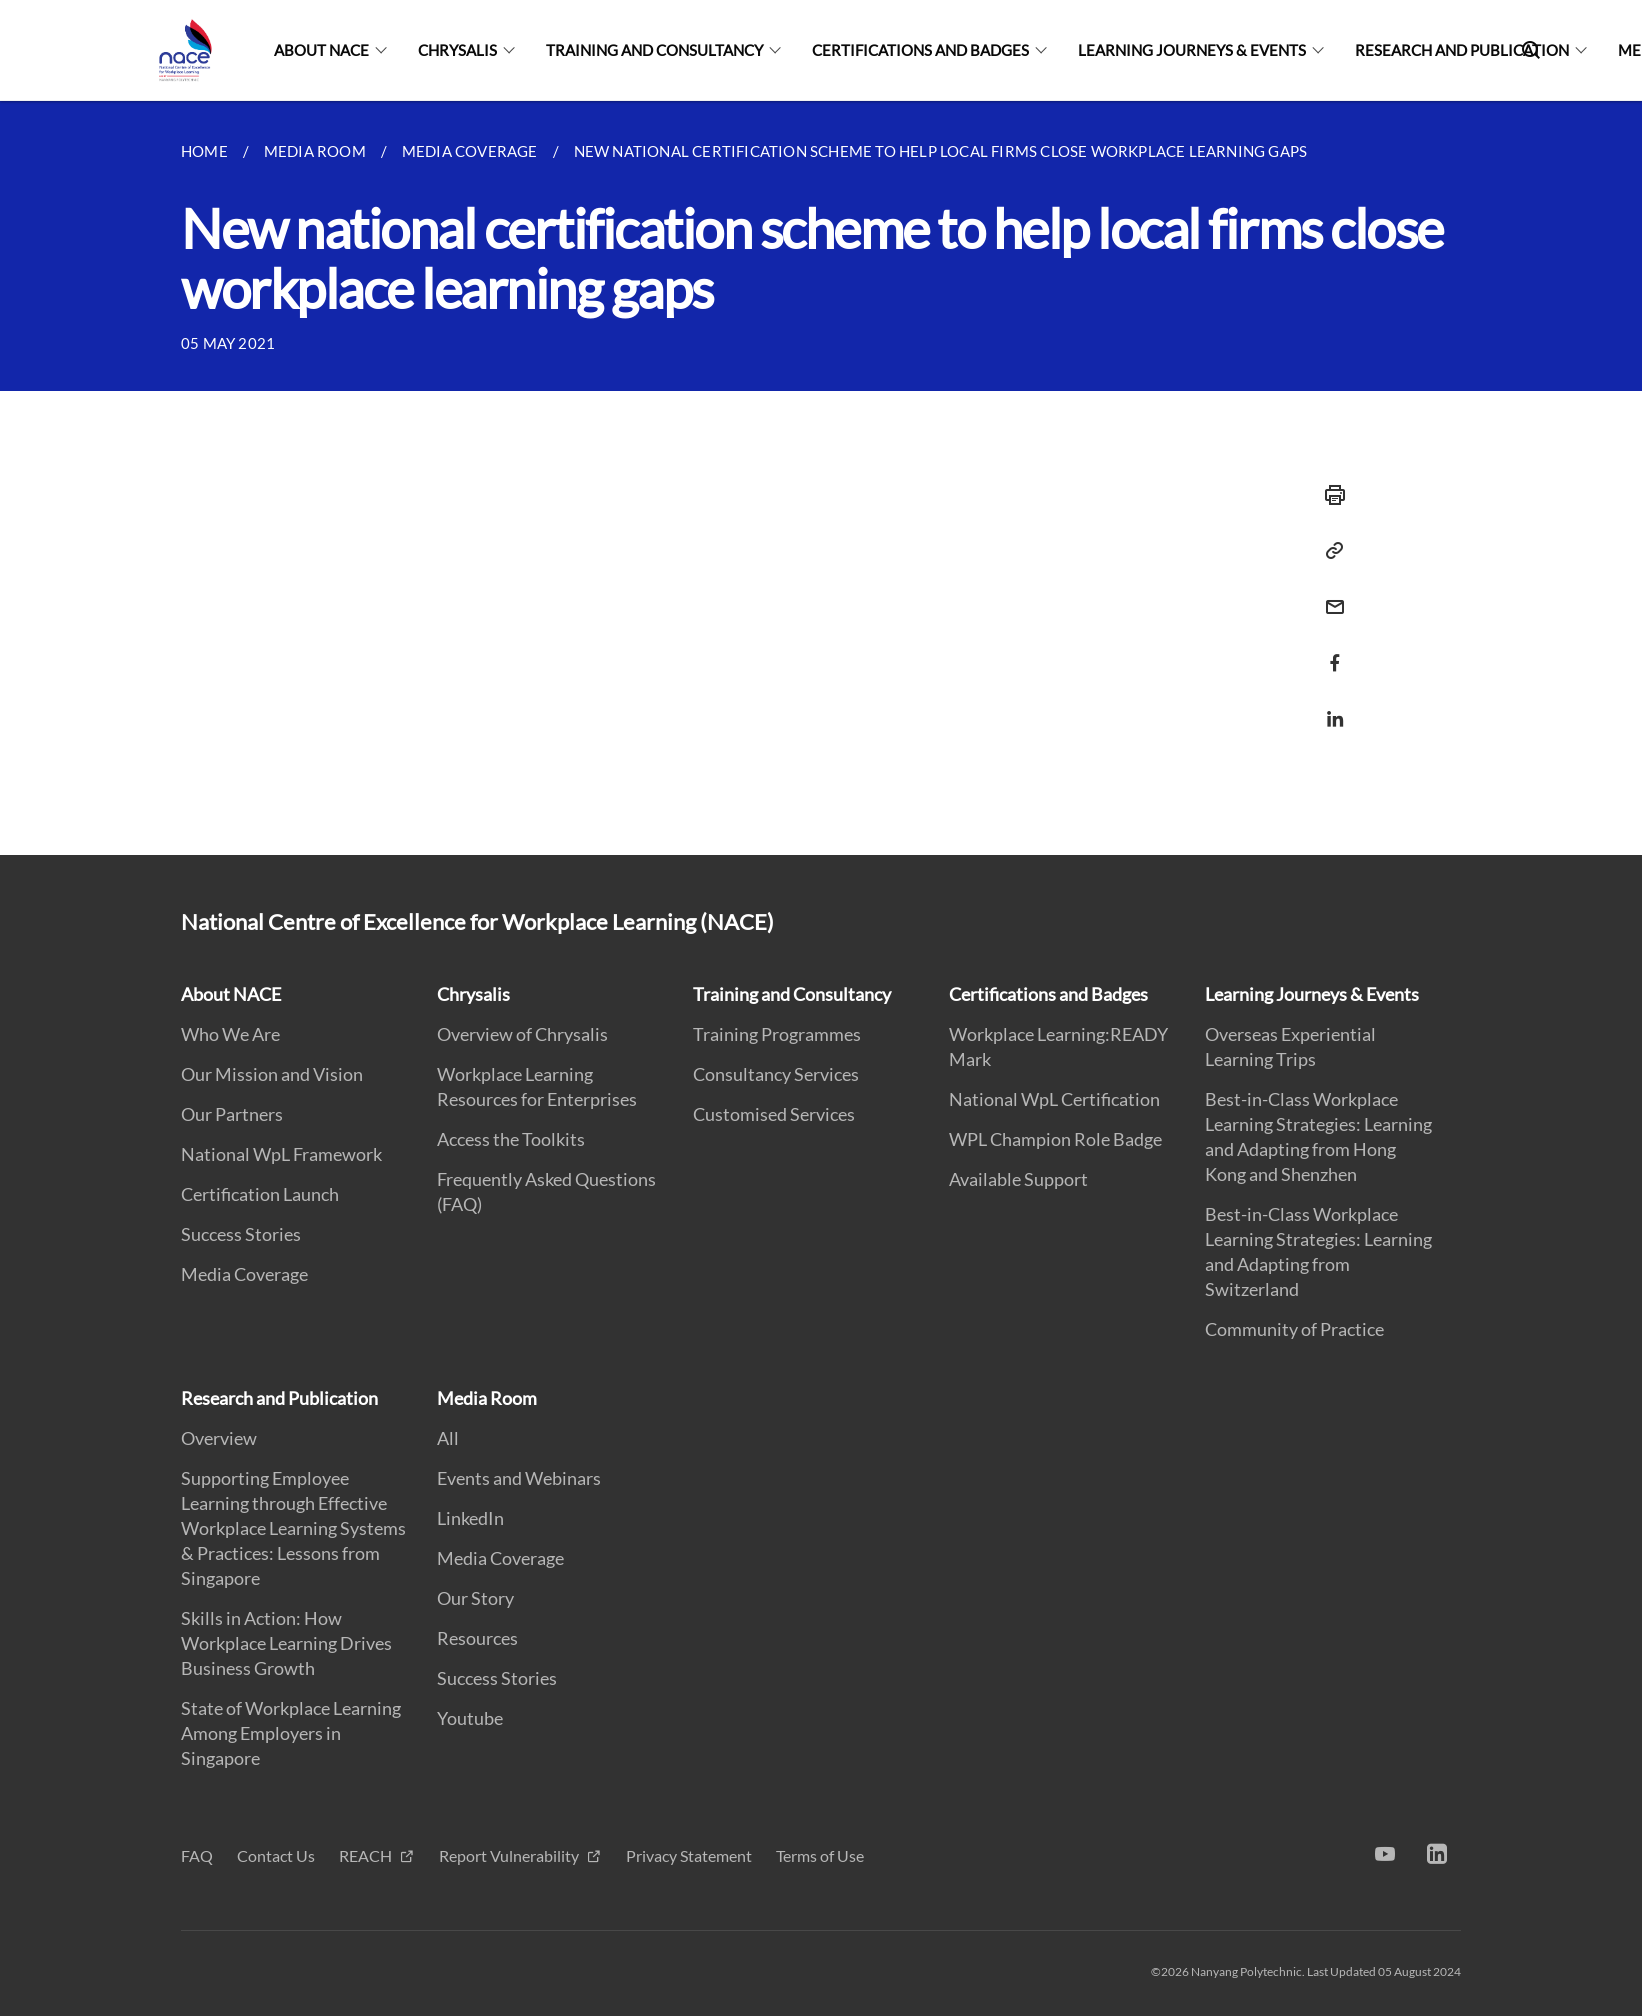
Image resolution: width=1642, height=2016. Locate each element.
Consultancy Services (776, 1074)
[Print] (1329, 495)
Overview (219, 1438)
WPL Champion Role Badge (1055, 1139)
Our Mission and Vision (272, 1074)
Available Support (1018, 1179)
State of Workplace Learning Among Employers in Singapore (291, 1733)
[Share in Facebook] (1329, 650)
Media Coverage (244, 1274)
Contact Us (276, 1855)
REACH (367, 1855)
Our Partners (232, 1114)
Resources (477, 1638)
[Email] (1329, 594)
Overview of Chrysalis (522, 1034)
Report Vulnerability (510, 1855)
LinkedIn (470, 1518)
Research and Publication (1462, 50)
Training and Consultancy (654, 50)
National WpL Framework (281, 1154)
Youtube (470, 1718)
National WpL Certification (1054, 1099)
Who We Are (230, 1034)
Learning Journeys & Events (1192, 50)
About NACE (321, 50)
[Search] (1531, 50)
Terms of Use (820, 1855)
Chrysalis (457, 50)
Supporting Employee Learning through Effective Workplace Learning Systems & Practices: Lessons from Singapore (293, 1528)
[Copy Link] (1329, 551)
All (448, 1438)
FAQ (197, 1855)
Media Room (487, 1398)
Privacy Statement (689, 1855)
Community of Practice (1294, 1329)
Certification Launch (260, 1194)
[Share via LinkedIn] (1329, 719)
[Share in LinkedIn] (1329, 706)
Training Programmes (777, 1034)
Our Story (475, 1598)
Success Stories (241, 1234)
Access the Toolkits (511, 1139)
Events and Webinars (519, 1478)
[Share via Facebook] (1329, 663)
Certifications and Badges (920, 50)
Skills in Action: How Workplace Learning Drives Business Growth (286, 1643)
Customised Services (774, 1114)
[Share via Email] (1329, 607)
